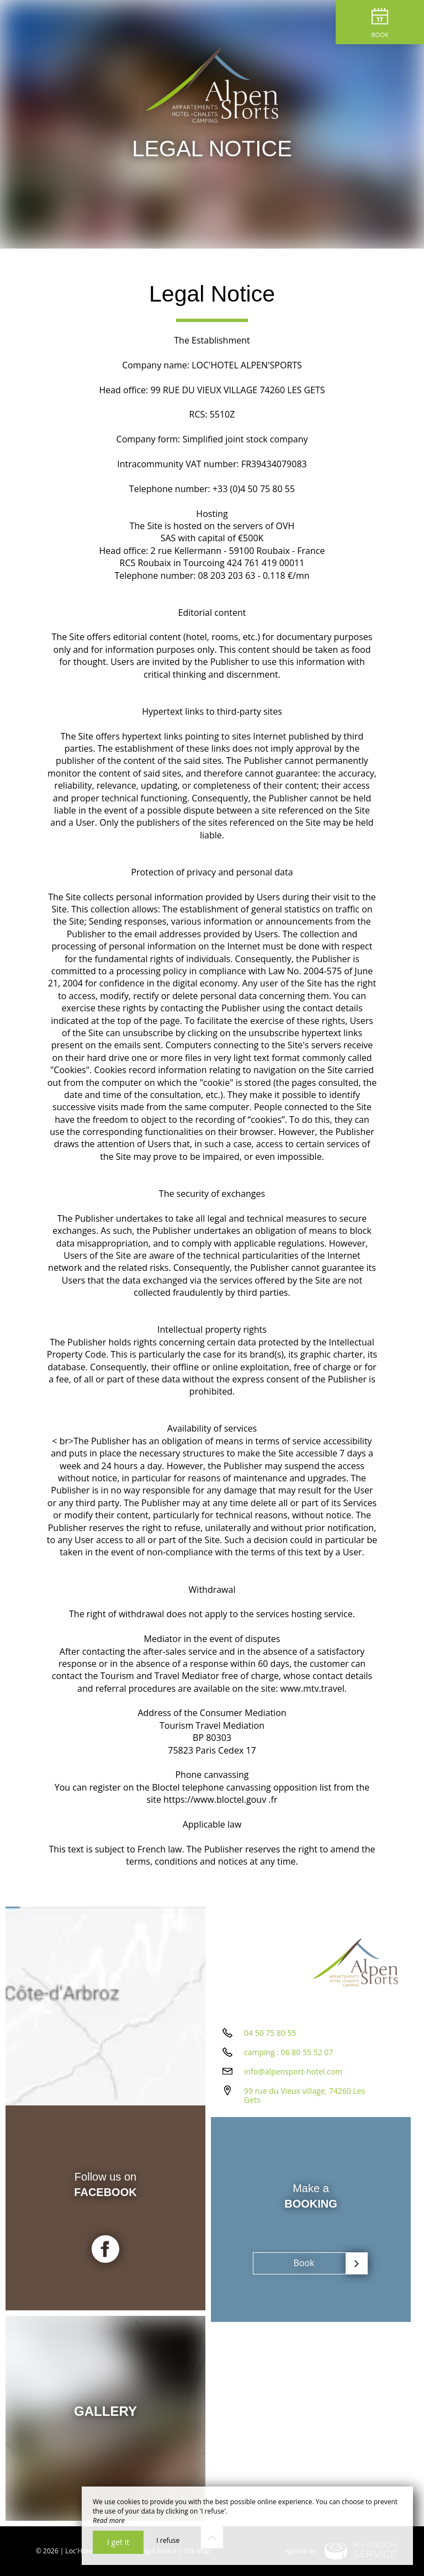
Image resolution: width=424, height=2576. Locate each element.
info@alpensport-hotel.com (293, 2071)
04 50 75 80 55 (270, 2033)
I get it (118, 2542)
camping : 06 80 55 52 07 (288, 2052)
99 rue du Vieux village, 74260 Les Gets (304, 2095)
